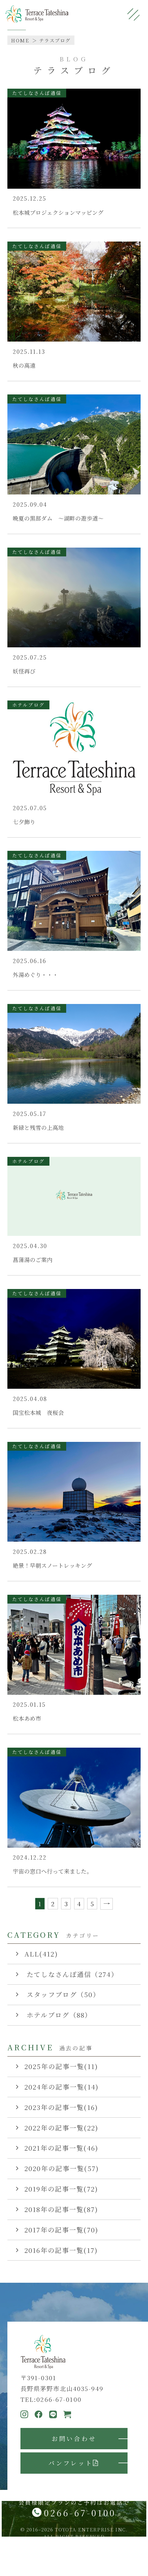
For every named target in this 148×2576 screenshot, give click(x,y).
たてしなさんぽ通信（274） (71, 1974)
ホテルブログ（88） (58, 2015)
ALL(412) (41, 1953)
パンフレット (73, 2463)
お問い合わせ (74, 2438)
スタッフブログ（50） (62, 1994)
